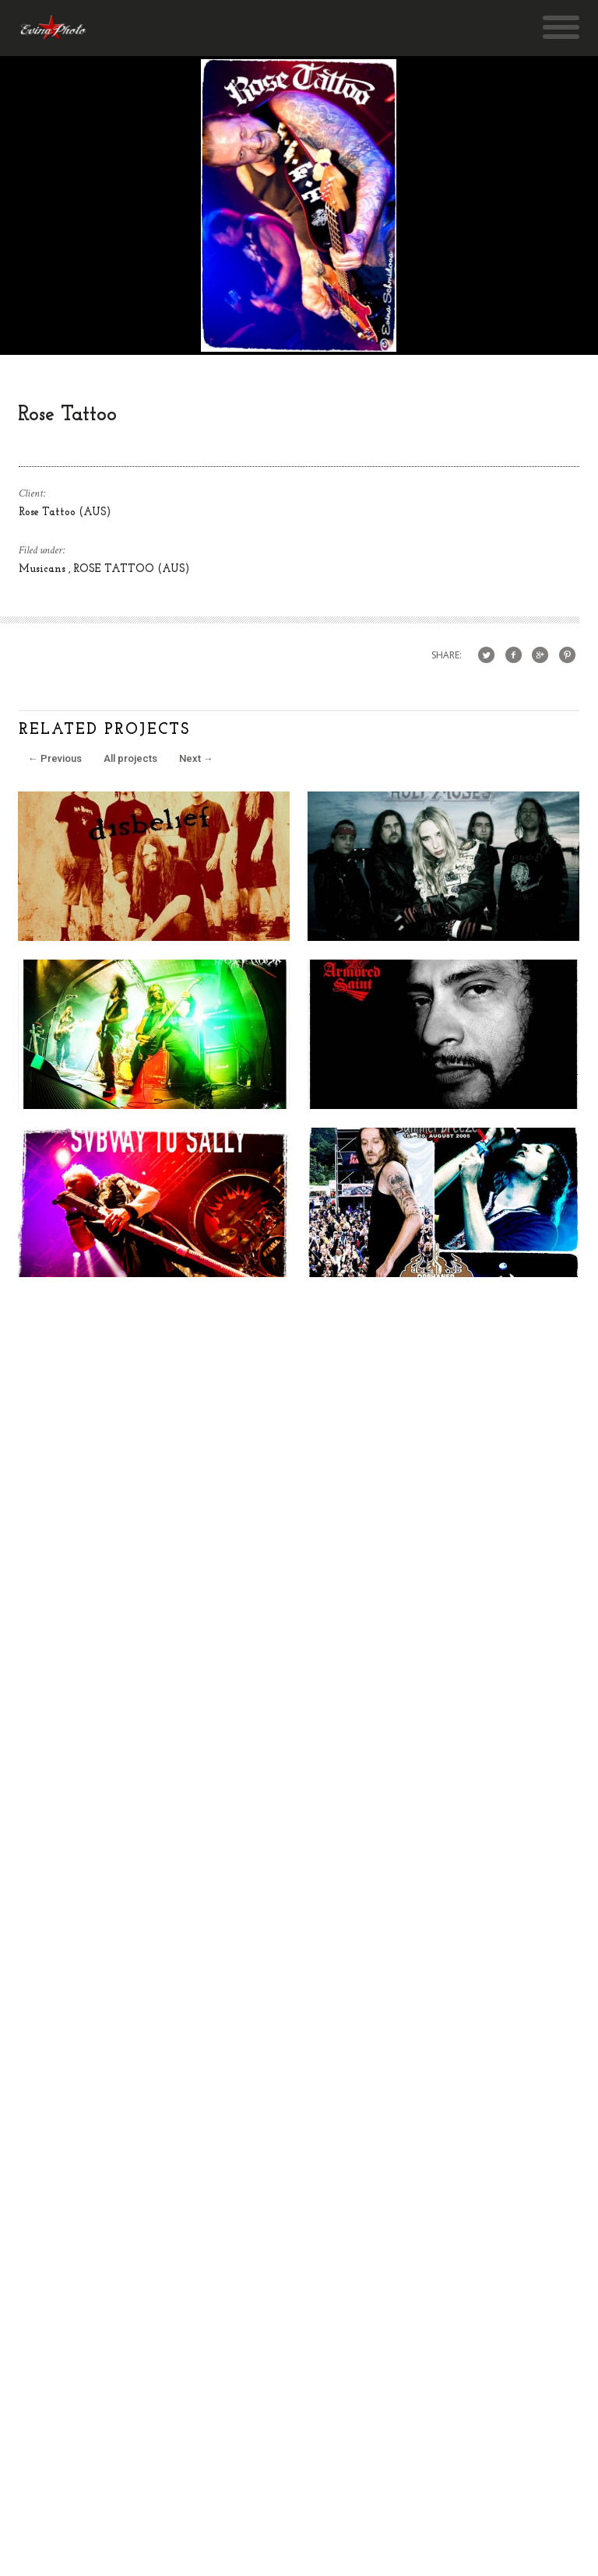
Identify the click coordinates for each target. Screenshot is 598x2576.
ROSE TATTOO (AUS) (131, 569)
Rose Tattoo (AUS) (65, 512)
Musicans (44, 569)
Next (196, 758)
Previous (55, 758)
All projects (130, 758)
